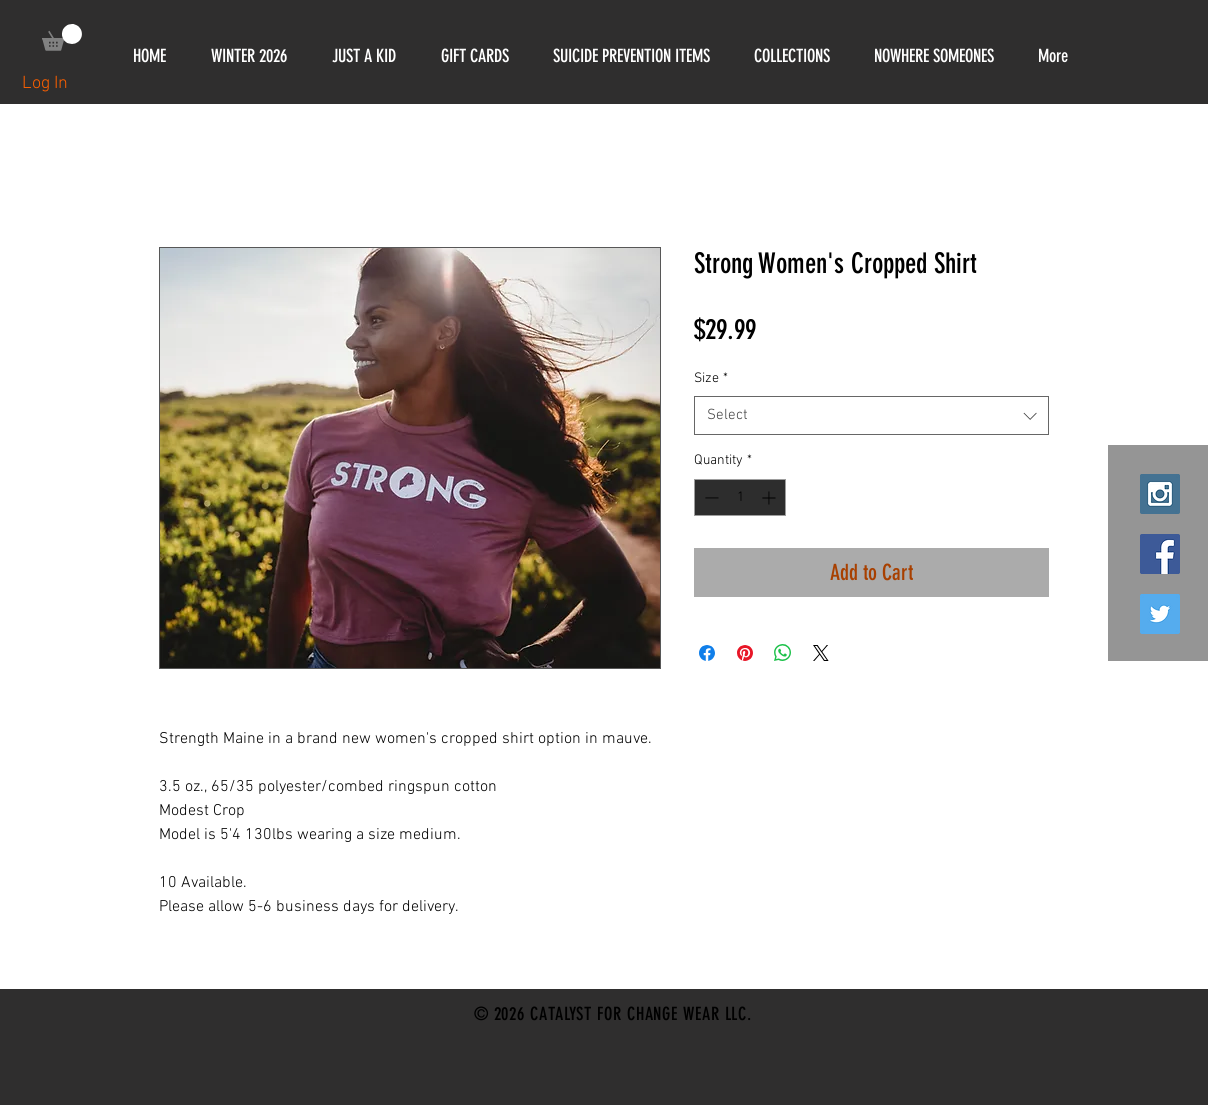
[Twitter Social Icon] (1160, 614)
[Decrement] (709, 497)
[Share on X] (821, 653)
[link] (62, 37)
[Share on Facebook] (707, 653)
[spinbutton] (740, 497)
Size (711, 378)
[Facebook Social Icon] (1160, 554)
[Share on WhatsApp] (783, 653)
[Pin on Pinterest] (745, 653)
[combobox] (871, 415)
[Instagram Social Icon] (1160, 494)
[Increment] (770, 497)
